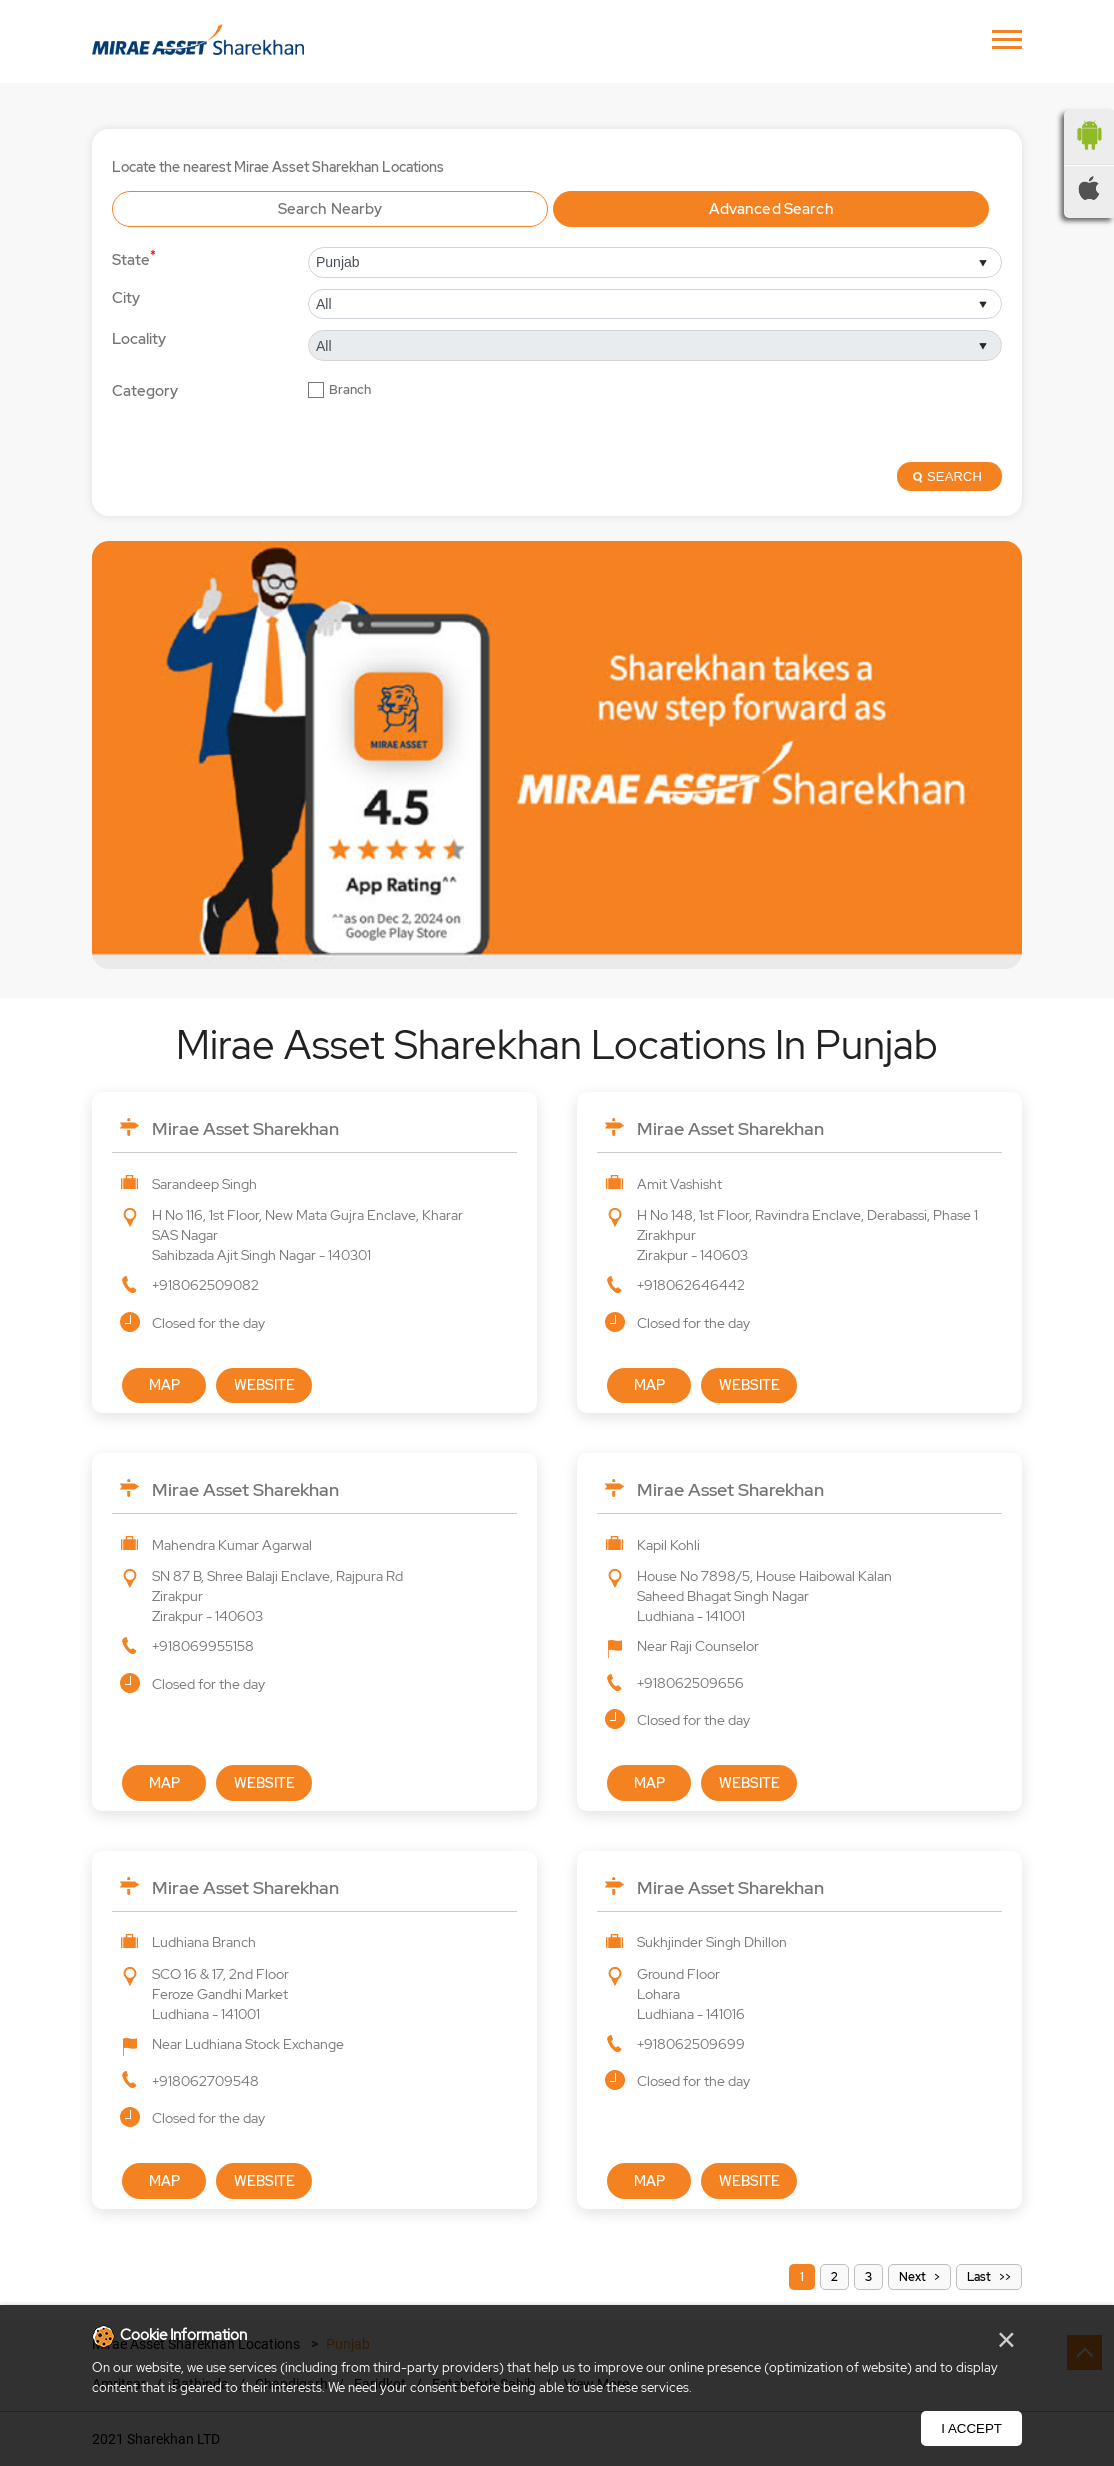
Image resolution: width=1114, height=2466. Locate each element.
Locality (139, 339)
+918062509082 (205, 1285)
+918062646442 (691, 1285)
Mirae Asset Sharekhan (245, 1128)
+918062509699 (691, 2044)
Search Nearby (330, 209)
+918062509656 (690, 1683)
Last (979, 2277)
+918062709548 (205, 2081)
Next (912, 2277)
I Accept (971, 2428)
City (126, 298)
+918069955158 (203, 1646)
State (134, 258)
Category (145, 391)
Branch (350, 390)
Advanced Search (771, 209)
